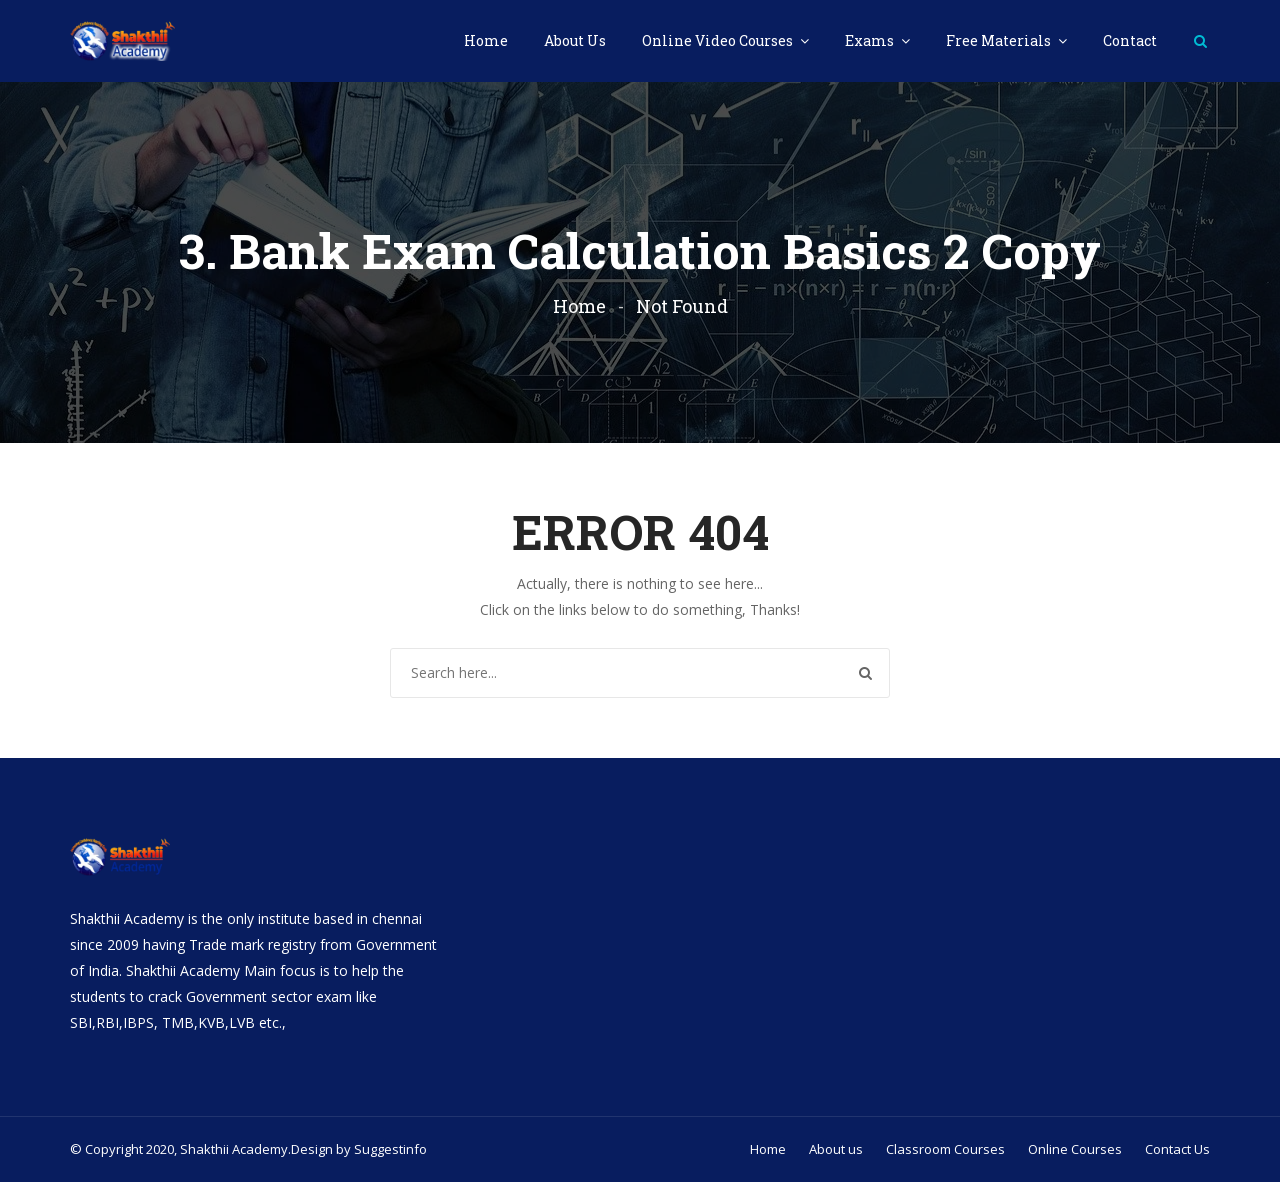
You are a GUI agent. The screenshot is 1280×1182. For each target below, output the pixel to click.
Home (486, 40)
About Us (575, 40)
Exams (871, 40)
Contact (1130, 40)
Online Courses (1075, 1149)
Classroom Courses (945, 1149)
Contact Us (1177, 1149)
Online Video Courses (719, 40)
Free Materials (1000, 40)
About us (836, 1149)
